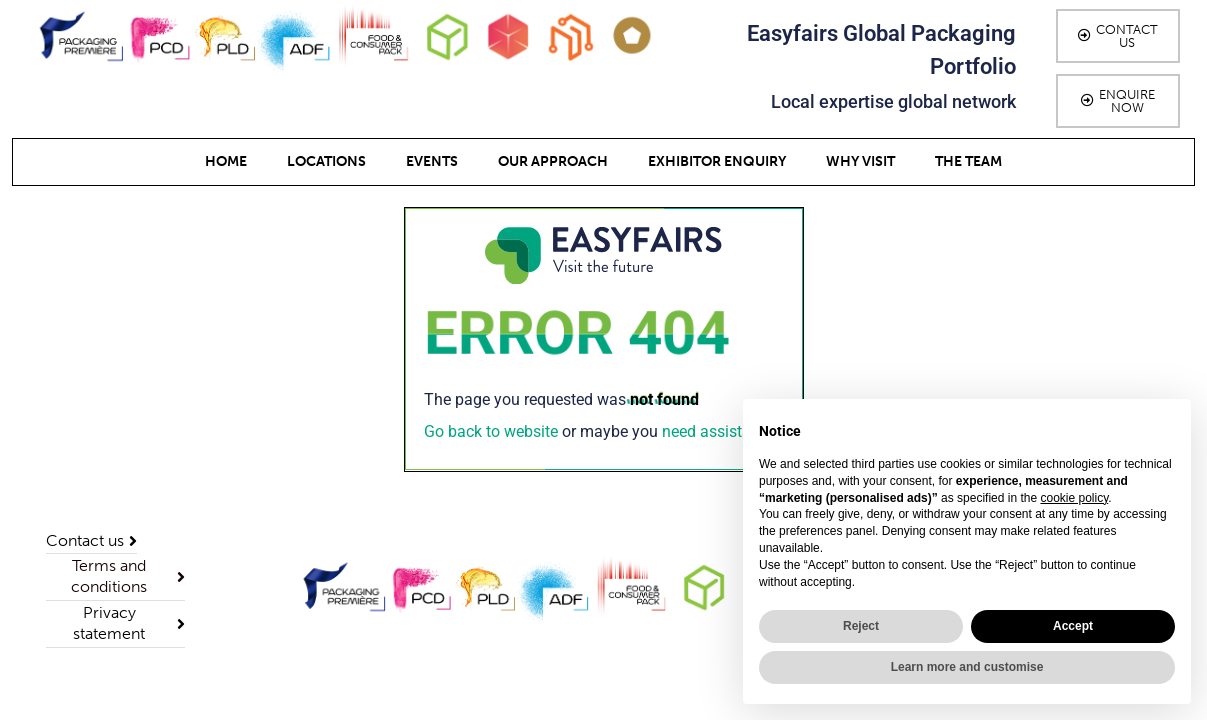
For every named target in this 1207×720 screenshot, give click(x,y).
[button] (1118, 36)
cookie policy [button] (1074, 498)
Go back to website (491, 431)
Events (432, 161)
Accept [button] (1073, 626)
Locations (326, 161)
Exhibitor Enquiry (717, 161)
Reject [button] (861, 626)
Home (226, 161)
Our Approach (553, 161)
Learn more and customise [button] (967, 667)
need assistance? (723, 431)
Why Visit (860, 161)
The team (968, 161)
